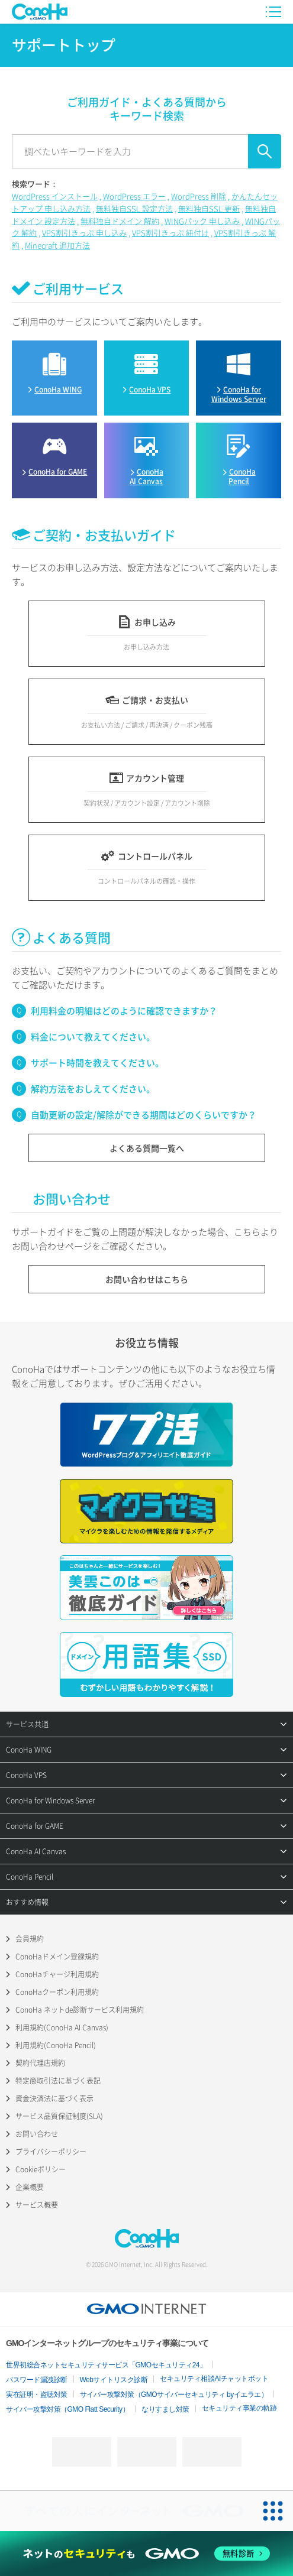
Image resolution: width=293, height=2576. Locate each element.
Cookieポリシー (40, 2169)
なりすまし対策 (165, 2409)
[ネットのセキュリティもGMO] (146, 2553)
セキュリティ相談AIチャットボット (214, 2378)
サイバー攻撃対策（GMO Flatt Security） (67, 2409)
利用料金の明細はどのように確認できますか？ (124, 1010)
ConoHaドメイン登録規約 (57, 1956)
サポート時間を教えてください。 (97, 1062)
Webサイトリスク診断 (114, 2380)
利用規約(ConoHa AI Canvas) (61, 2027)
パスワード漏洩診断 (36, 2380)
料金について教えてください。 (93, 1036)
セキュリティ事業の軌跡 (239, 2408)
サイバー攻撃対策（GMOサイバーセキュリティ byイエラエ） (174, 2394)
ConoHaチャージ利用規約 (57, 1974)
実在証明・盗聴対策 (36, 2394)
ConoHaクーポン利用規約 (57, 1992)
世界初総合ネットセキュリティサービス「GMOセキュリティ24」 (106, 2365)
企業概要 (29, 2187)
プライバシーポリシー (50, 2151)
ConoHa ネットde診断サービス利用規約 (79, 2009)
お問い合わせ (36, 2134)
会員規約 (29, 1938)
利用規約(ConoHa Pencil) (55, 2045)
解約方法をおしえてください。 (93, 1088)
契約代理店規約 (40, 2063)
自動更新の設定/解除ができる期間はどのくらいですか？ (143, 1114)
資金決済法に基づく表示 (54, 2098)
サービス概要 (36, 2204)
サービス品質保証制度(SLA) (59, 2116)
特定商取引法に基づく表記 (58, 2080)
